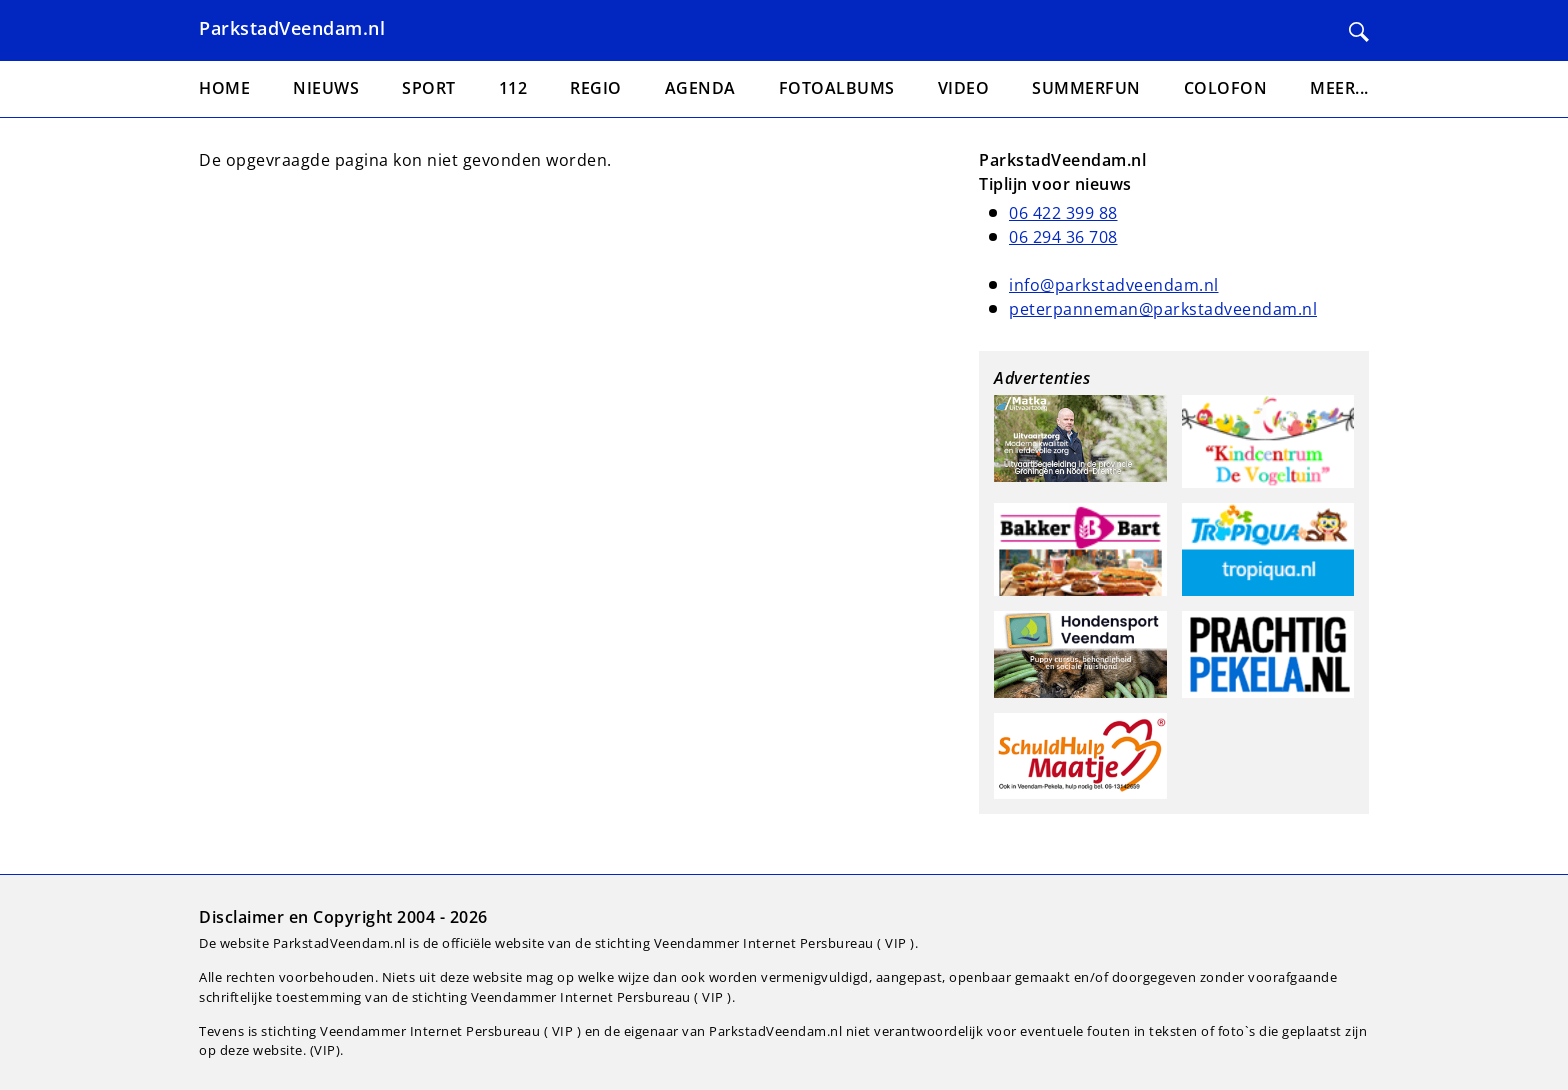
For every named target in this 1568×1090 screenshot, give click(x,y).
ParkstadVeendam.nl (292, 28)
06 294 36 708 (1063, 237)
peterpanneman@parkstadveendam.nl (1163, 309)
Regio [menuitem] (596, 88)
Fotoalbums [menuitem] (837, 88)
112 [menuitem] (513, 88)
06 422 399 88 (1063, 213)
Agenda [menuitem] (700, 88)
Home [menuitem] (224, 88)
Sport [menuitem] (429, 88)
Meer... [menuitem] (1339, 88)
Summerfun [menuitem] (1086, 88)
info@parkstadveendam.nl (1114, 285)
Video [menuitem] (964, 88)
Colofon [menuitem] (1226, 88)
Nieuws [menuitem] (326, 88)
